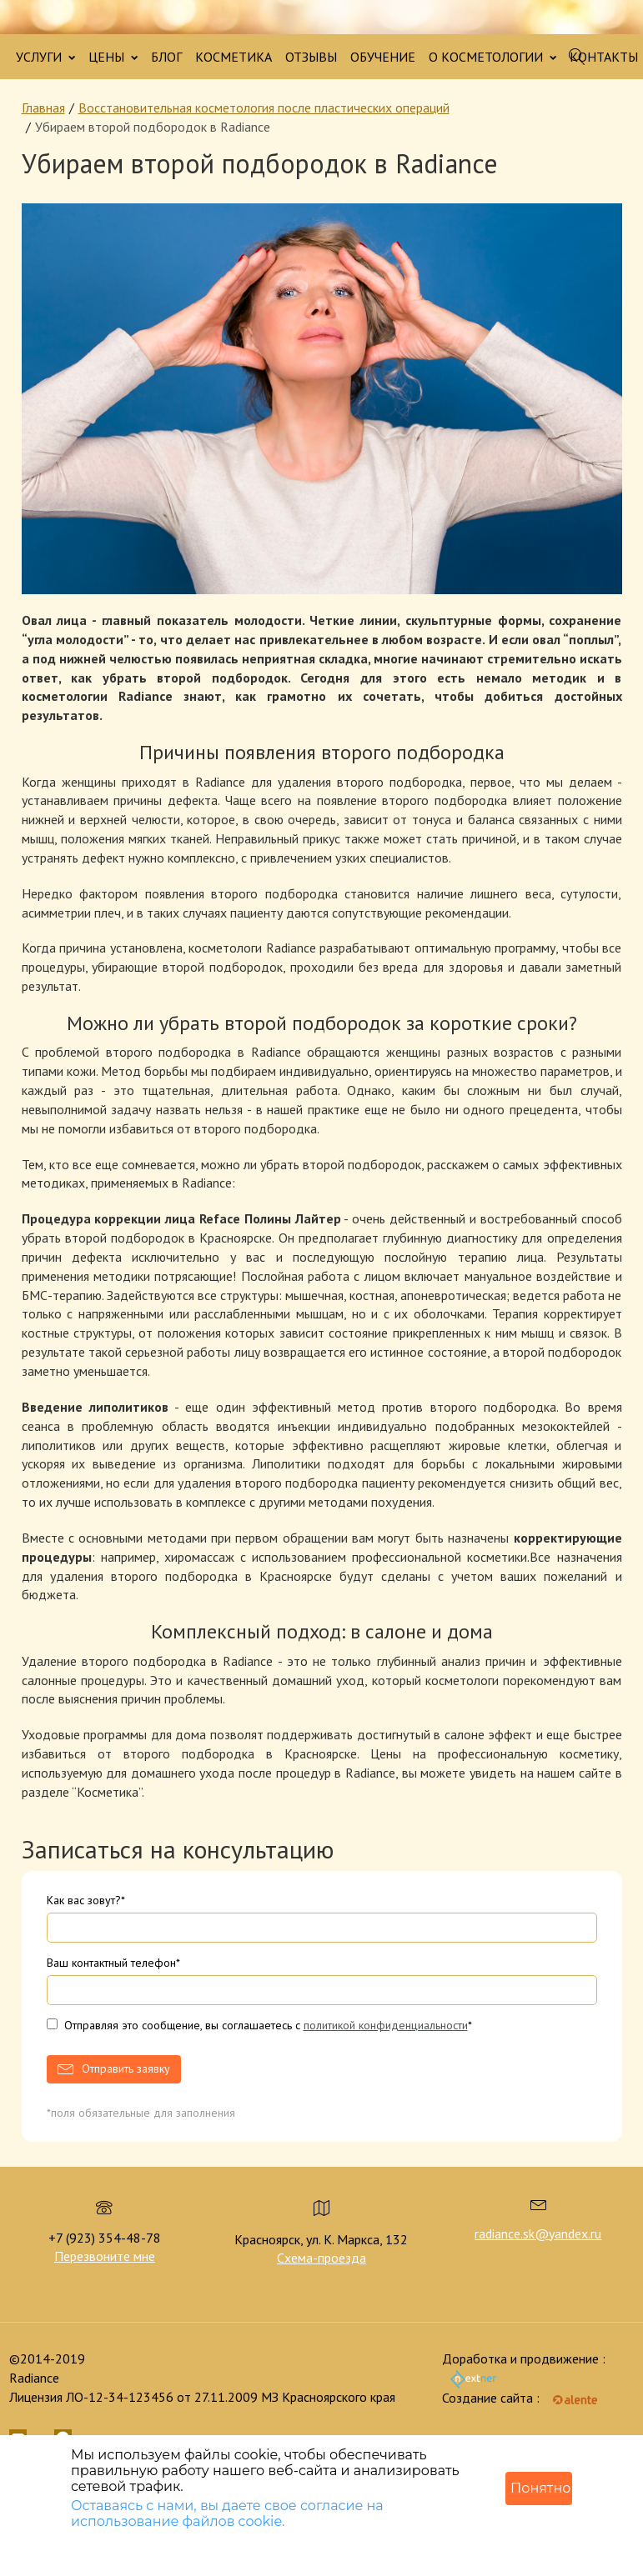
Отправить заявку (126, 2068)
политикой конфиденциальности (386, 2025)
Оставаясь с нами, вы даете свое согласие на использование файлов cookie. (227, 2513)
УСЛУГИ (45, 56)
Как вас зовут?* (86, 1900)
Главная (43, 107)
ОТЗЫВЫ (311, 56)
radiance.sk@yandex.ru (538, 2233)
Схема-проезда (321, 2257)
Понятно (540, 2488)
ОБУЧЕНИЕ (382, 56)
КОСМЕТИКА (233, 56)
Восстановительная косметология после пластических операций (264, 107)
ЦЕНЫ (113, 56)
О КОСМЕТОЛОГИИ (492, 56)
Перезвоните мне (104, 2256)
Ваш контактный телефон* (113, 1962)
